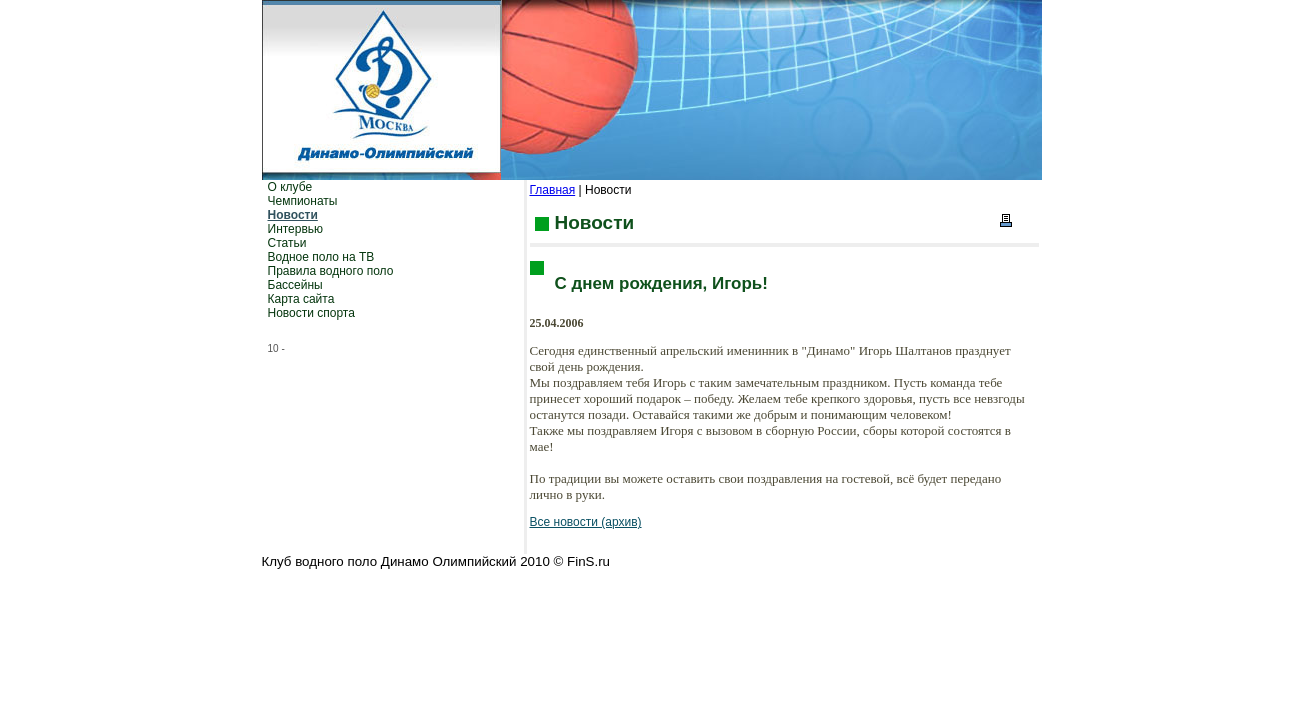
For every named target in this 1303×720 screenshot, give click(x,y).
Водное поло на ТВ (321, 257)
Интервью (296, 229)
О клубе (290, 187)
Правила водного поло (331, 271)
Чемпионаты (303, 201)
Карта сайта (301, 299)
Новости (293, 215)
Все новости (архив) (586, 522)
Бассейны (295, 285)
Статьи (287, 243)
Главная (553, 190)
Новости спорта (311, 313)
